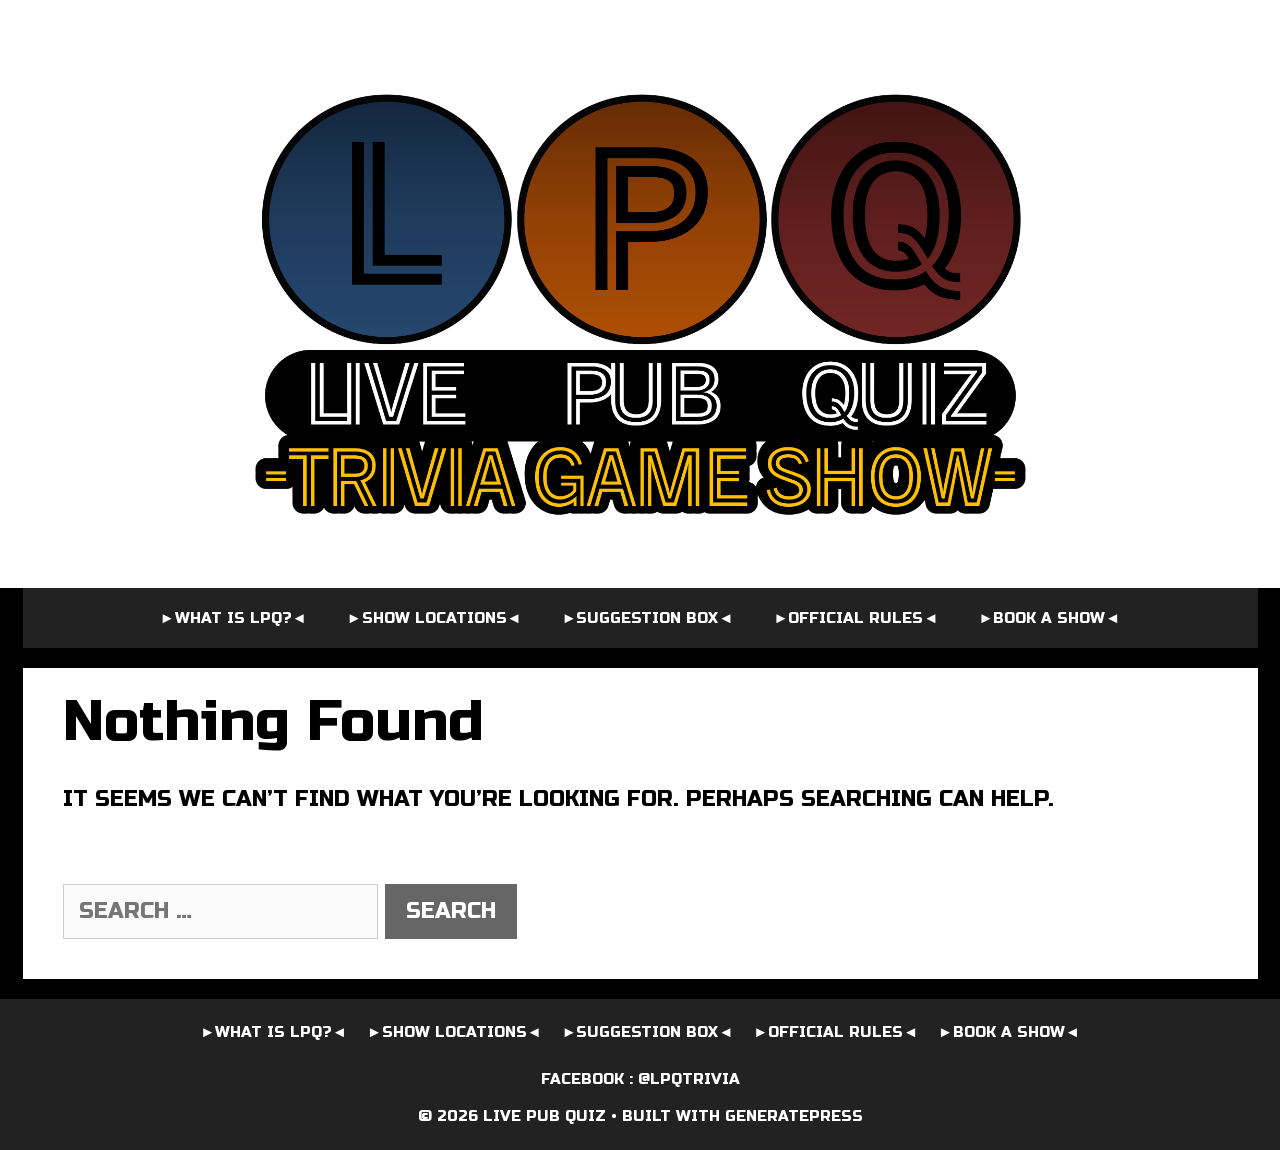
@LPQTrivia (689, 1079)
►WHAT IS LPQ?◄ (233, 618)
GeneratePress (794, 1116)
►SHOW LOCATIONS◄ (434, 618)
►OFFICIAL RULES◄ (856, 618)
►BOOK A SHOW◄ (1049, 618)
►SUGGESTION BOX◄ (648, 618)
